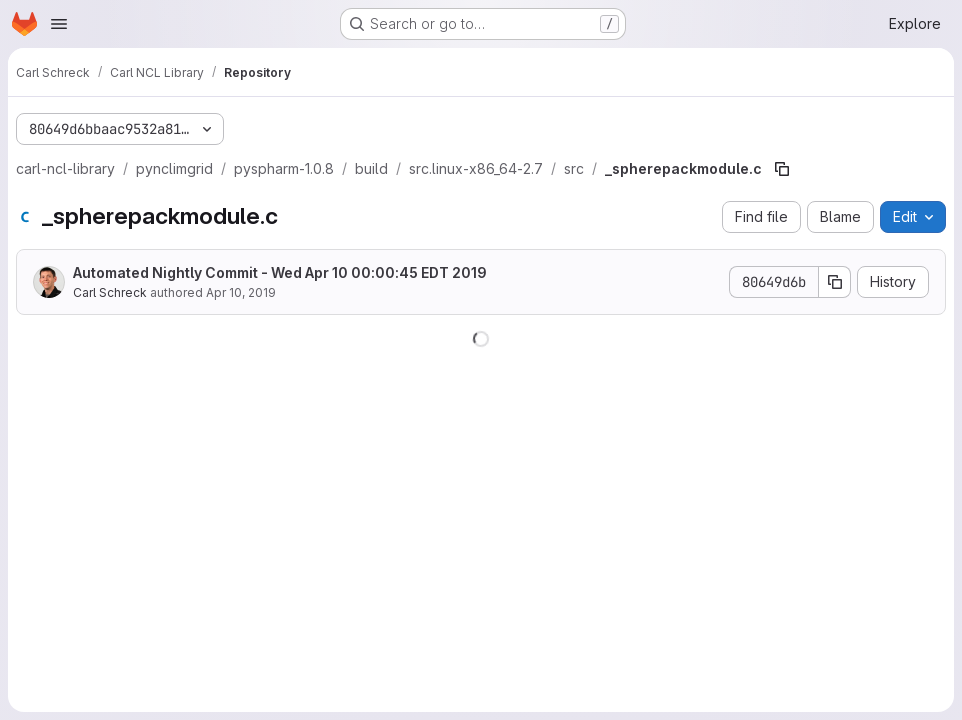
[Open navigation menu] (59, 24)
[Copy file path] (782, 169)
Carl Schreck (110, 292)
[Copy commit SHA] (835, 282)
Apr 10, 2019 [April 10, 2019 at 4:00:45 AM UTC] (241, 292)
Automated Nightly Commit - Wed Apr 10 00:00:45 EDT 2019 (280, 272)
